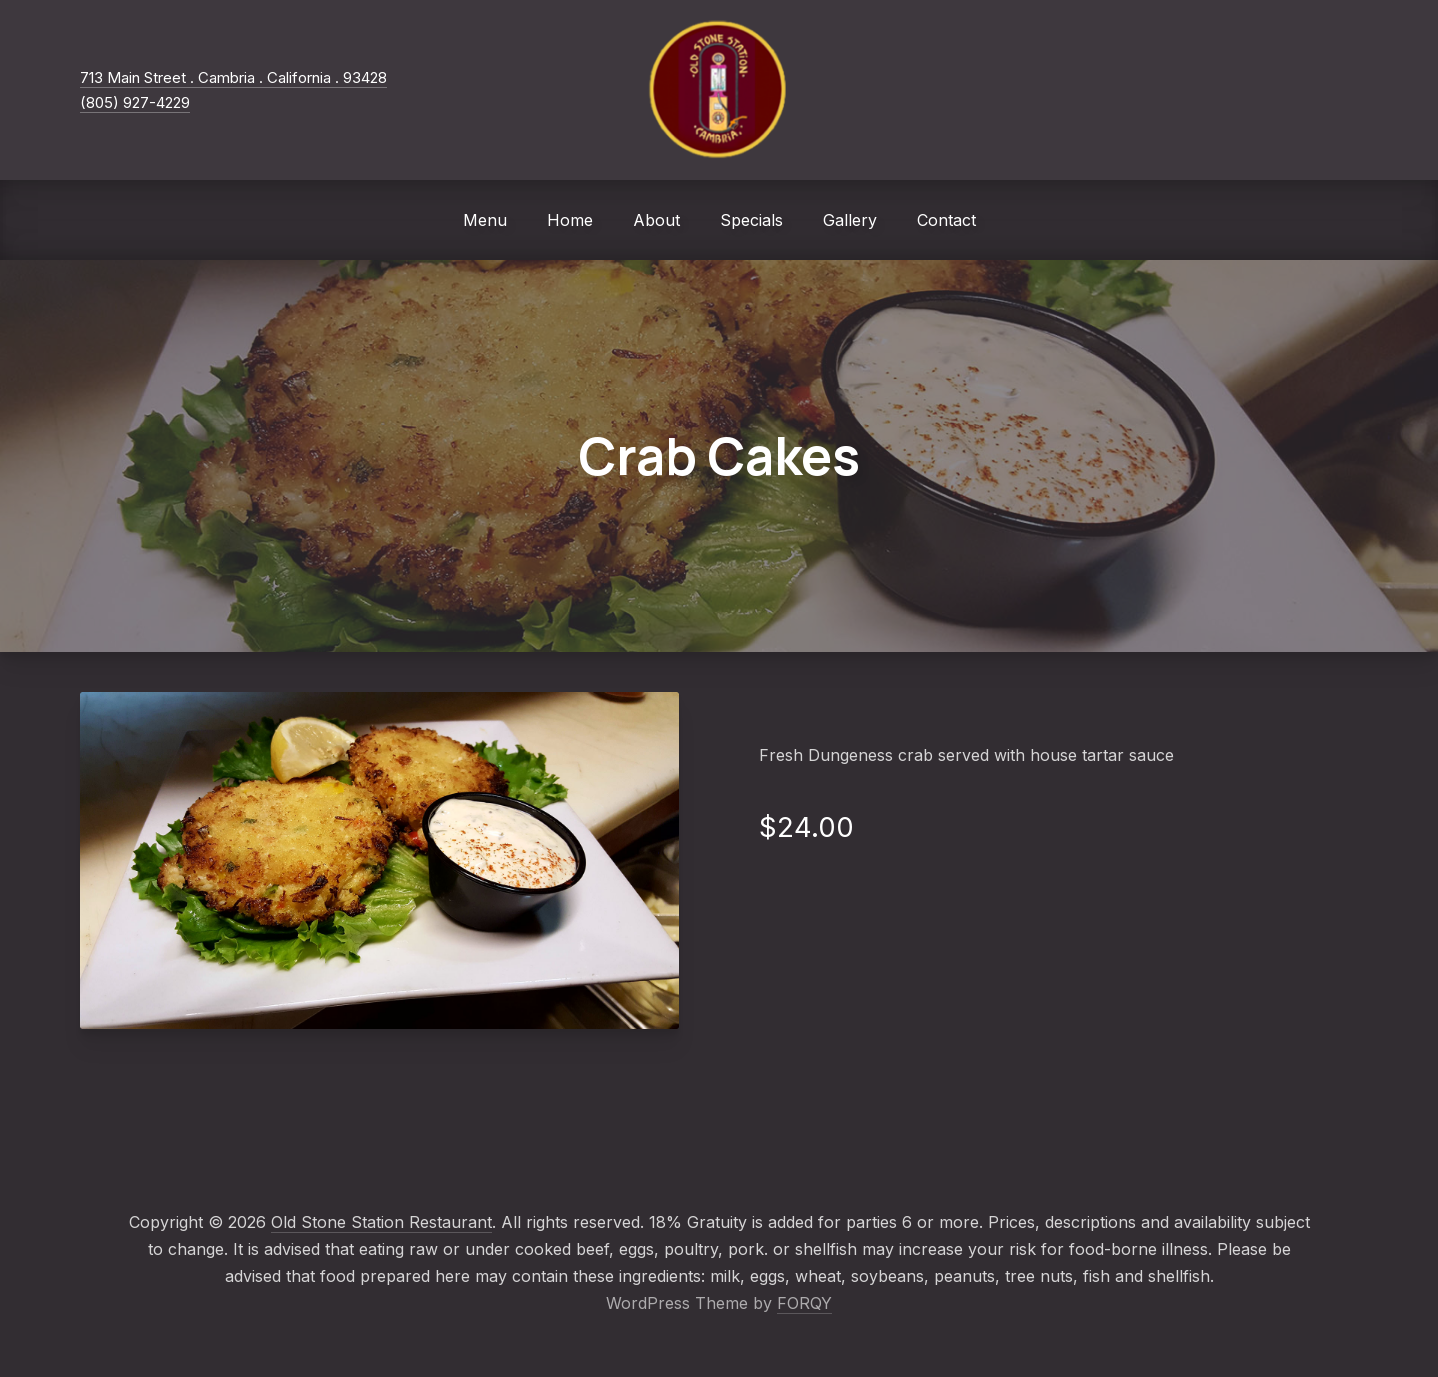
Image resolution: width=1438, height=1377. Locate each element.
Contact (946, 220)
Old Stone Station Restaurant (381, 1222)
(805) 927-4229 (135, 102)
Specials (751, 220)
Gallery (850, 220)
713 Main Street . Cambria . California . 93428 (233, 77)
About (656, 220)
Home (570, 220)
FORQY (804, 1303)
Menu (485, 220)
